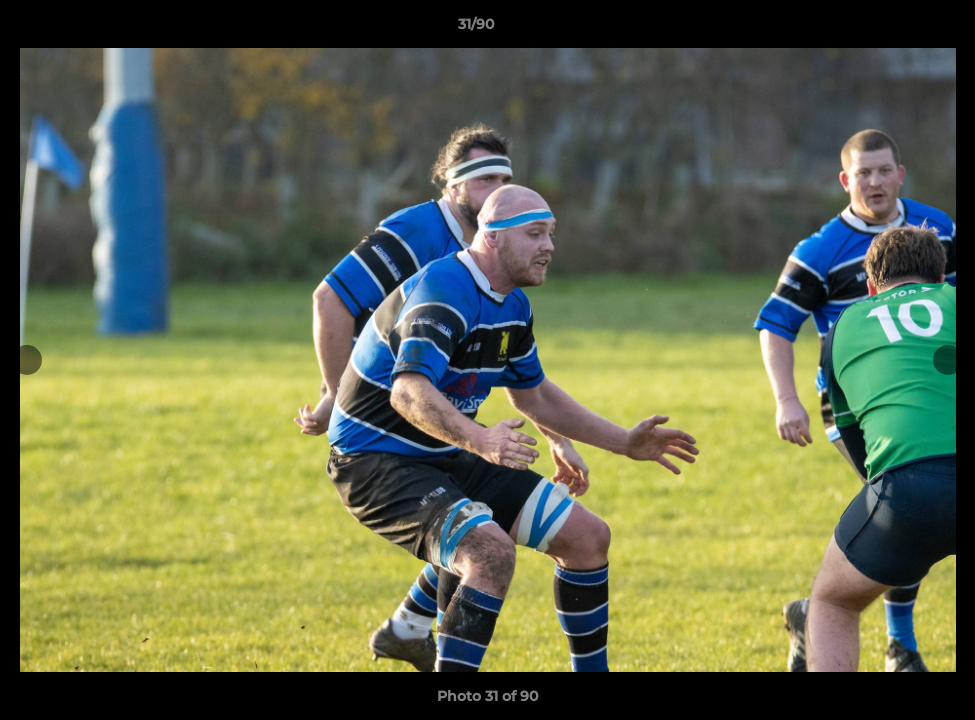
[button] (891, 29)
